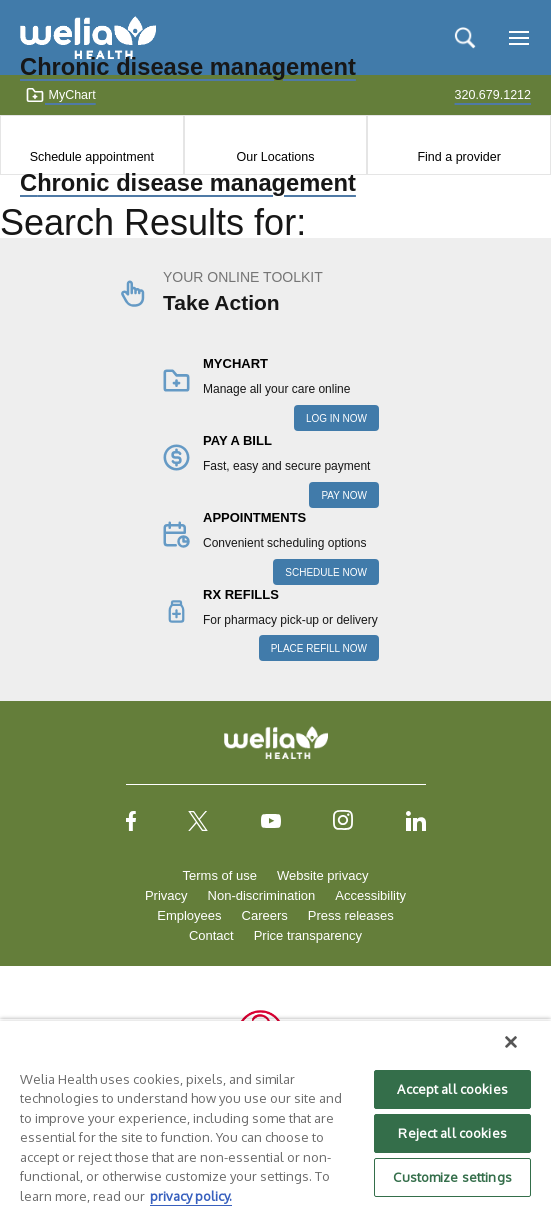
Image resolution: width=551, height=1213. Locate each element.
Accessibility (370, 895)
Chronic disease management (188, 183)
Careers (265, 915)
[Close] (511, 1042)
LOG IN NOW (336, 418)
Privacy (166, 895)
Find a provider (458, 157)
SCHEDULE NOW (326, 572)
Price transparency (308, 935)
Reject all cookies (452, 1133)
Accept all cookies (452, 1089)
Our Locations (276, 157)
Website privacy (323, 875)
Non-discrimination (262, 895)
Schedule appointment (92, 157)
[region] (275, 1116)
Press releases (351, 915)
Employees (189, 915)
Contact (211, 935)
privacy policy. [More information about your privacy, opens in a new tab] (191, 1196)
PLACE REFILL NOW (319, 648)
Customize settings (452, 1177)
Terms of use (220, 875)
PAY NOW (344, 495)
